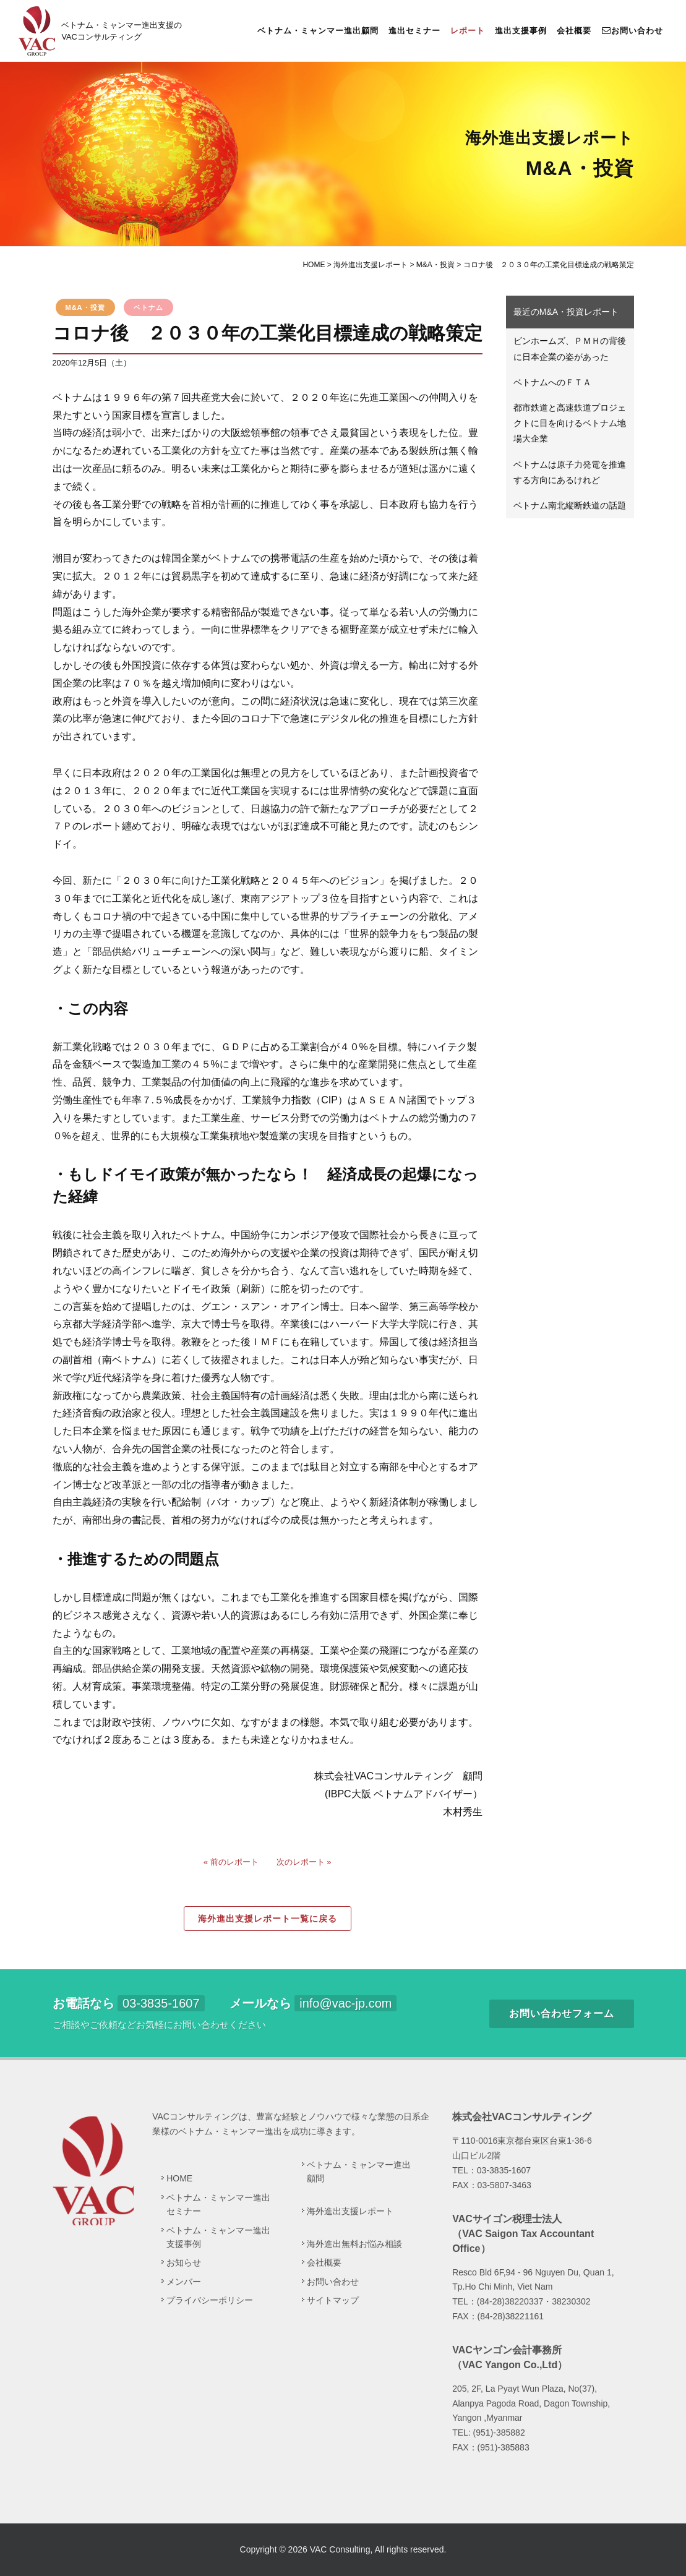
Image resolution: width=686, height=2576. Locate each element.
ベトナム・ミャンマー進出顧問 (318, 30)
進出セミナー (414, 30)
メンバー (183, 2281)
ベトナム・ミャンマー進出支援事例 (218, 2236)
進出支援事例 (521, 30)
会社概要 (574, 30)
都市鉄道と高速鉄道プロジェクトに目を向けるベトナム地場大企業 (569, 423)
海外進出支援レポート (350, 2211)
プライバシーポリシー (209, 2300)
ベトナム (148, 307)
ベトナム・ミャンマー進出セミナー (218, 2204)
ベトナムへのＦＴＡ (552, 382)
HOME (179, 2178)
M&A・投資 (85, 307)
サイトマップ (333, 2300)
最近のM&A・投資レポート (566, 312)
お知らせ (183, 2262)
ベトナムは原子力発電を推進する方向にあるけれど (569, 472)
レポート (467, 30)
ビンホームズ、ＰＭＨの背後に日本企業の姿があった (569, 348)
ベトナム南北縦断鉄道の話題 (569, 505)
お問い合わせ (632, 30)
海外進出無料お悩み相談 (354, 2244)
